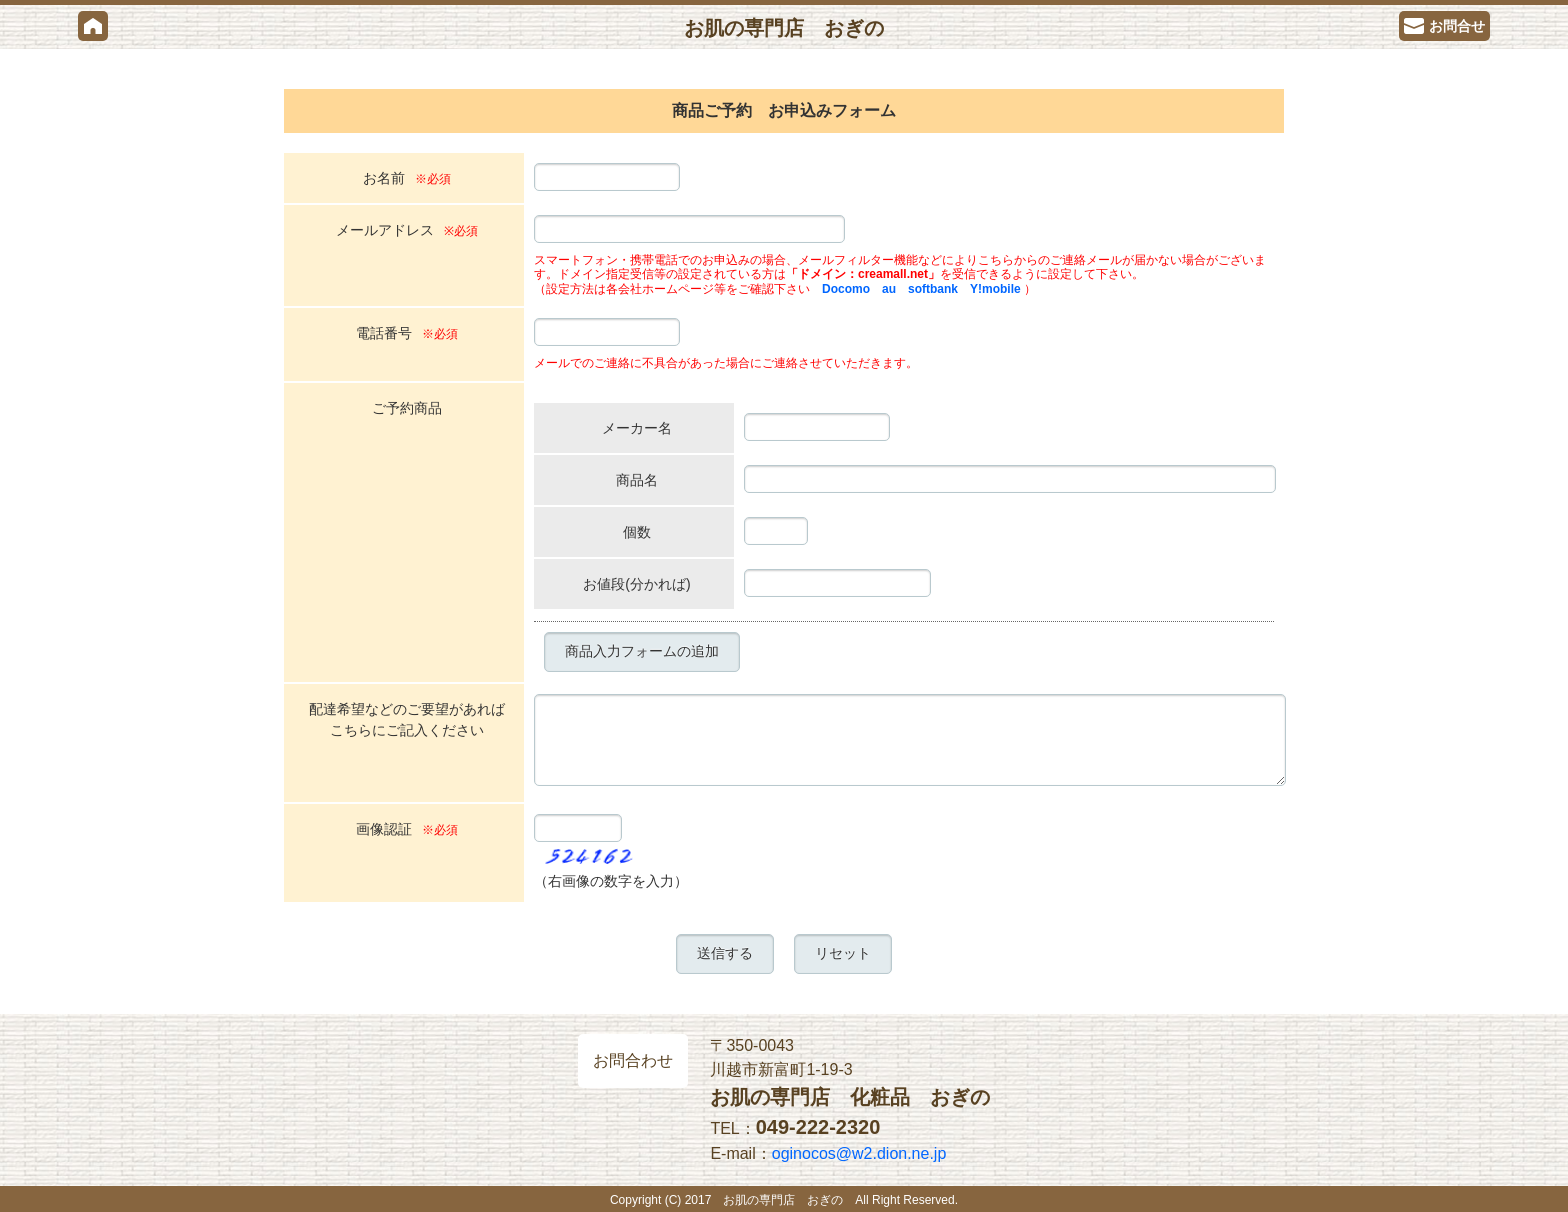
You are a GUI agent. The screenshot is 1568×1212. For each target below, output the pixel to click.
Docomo (846, 289)
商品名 (637, 480)
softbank (933, 289)
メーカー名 (637, 428)
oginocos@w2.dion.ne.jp (859, 1153)
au (889, 289)
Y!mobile (995, 289)
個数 (637, 532)
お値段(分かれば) (636, 584)
